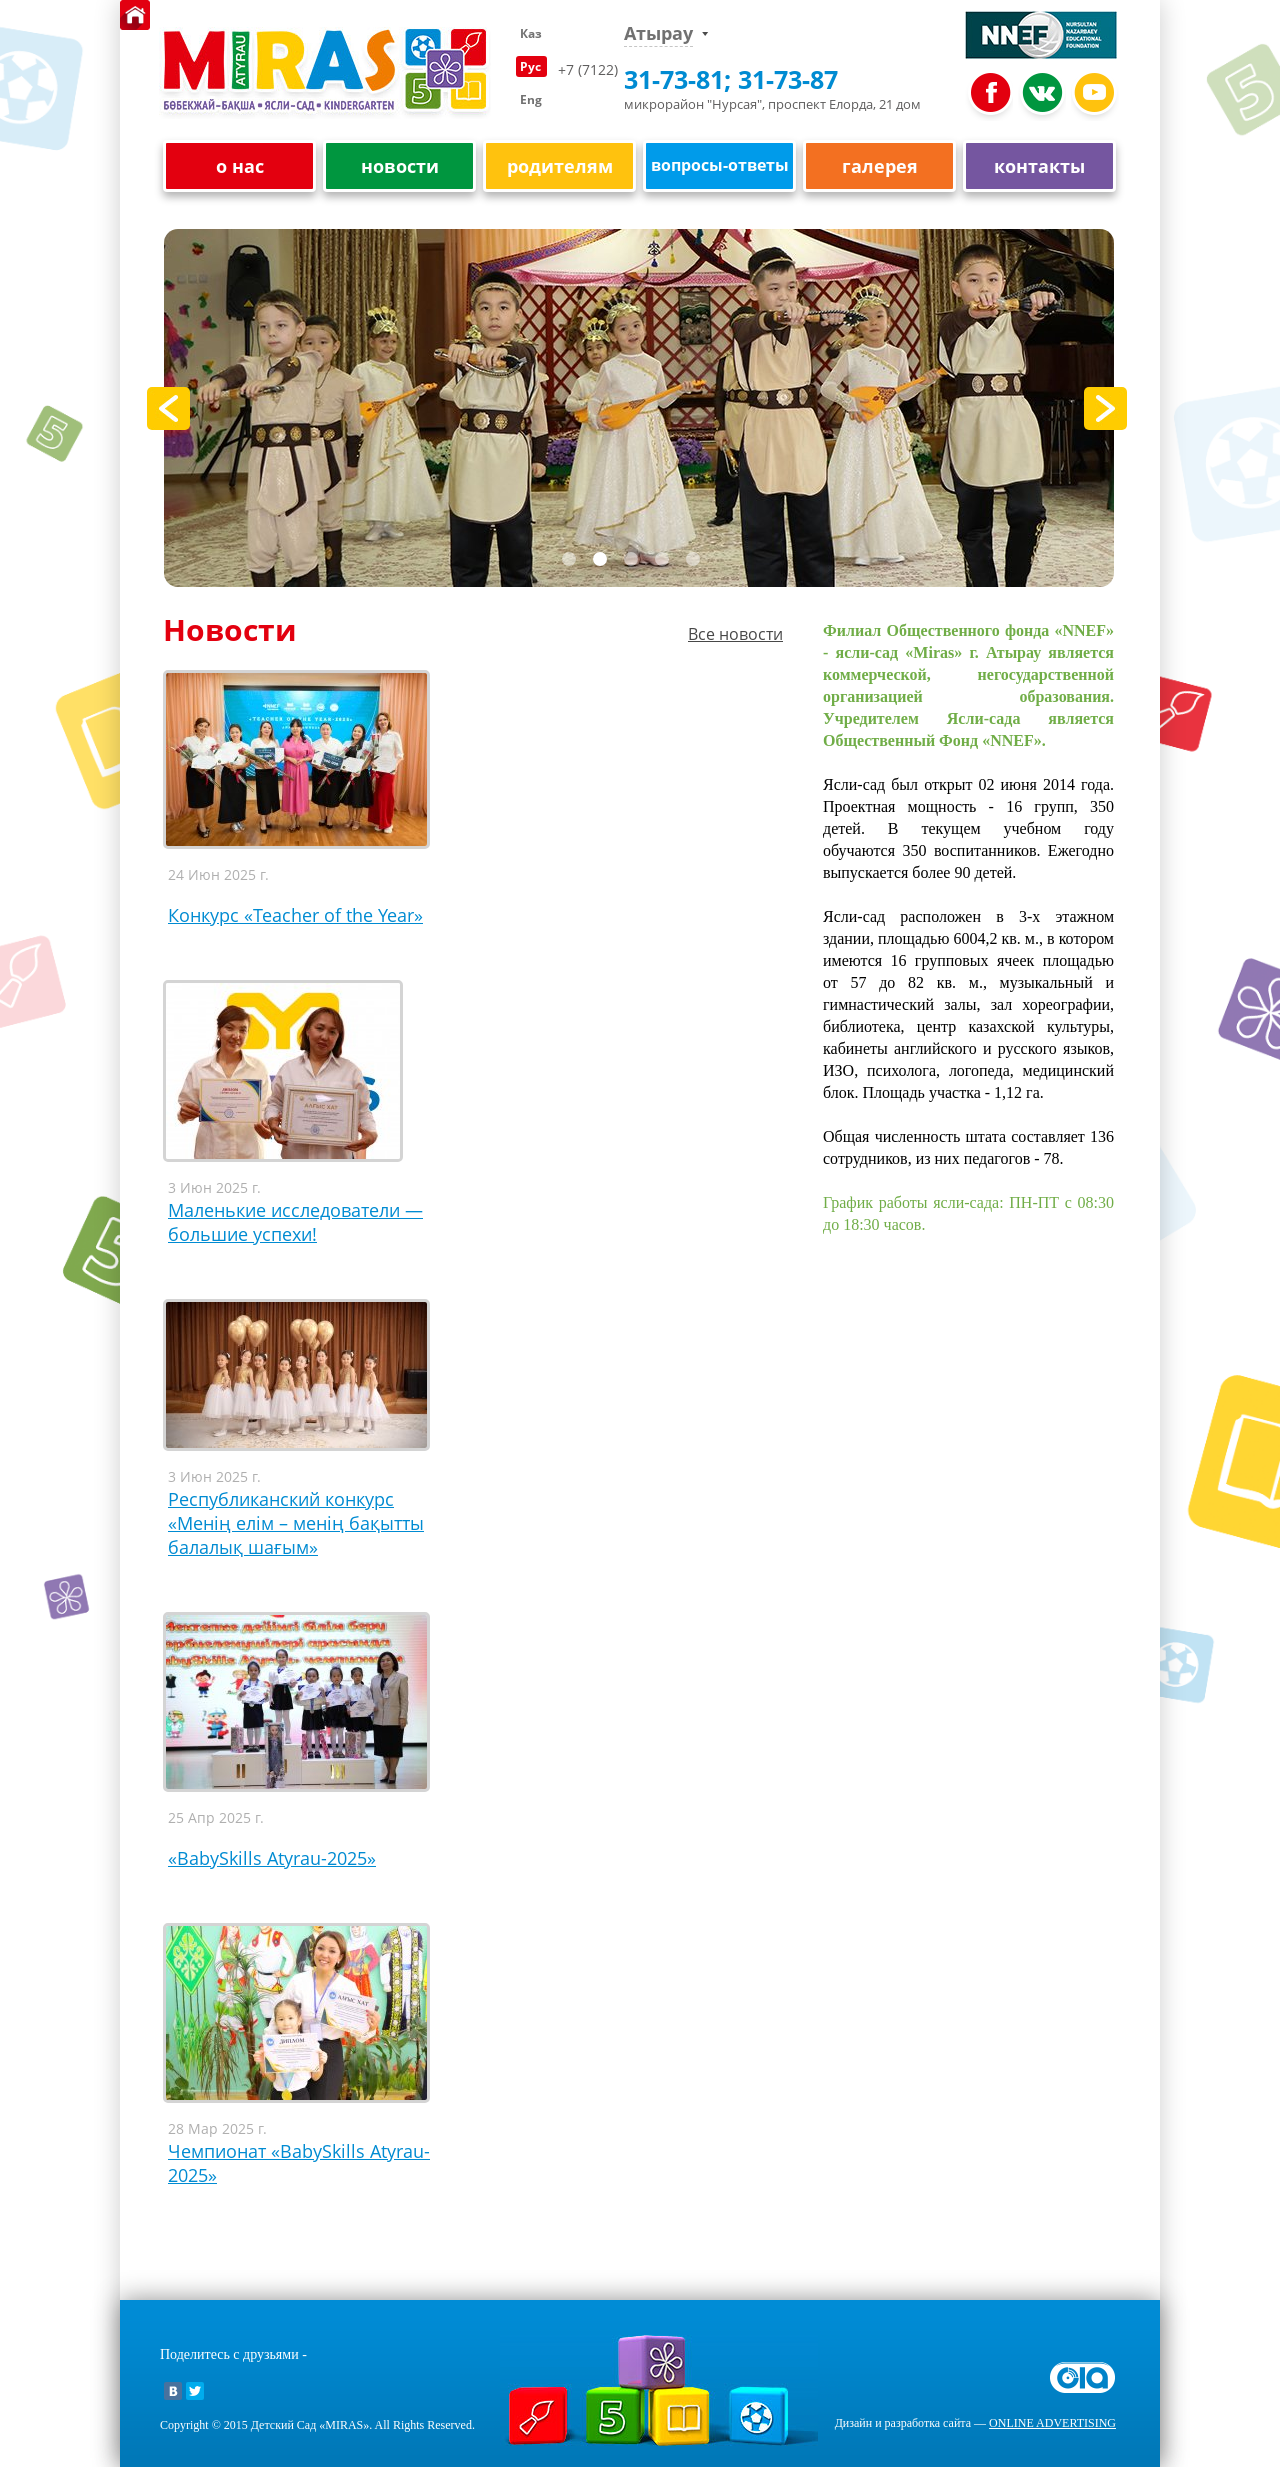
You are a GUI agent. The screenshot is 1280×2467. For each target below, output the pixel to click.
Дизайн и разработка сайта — (975, 2423)
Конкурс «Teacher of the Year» (295, 915)
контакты (1039, 166)
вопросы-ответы (720, 165)
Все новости (735, 634)
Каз (531, 33)
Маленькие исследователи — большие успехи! (295, 1222)
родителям (560, 166)
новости (400, 166)
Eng (531, 99)
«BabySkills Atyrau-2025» (272, 1858)
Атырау (658, 33)
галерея (880, 166)
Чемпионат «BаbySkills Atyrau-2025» (299, 2163)
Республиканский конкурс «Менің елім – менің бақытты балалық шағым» (296, 1523)
